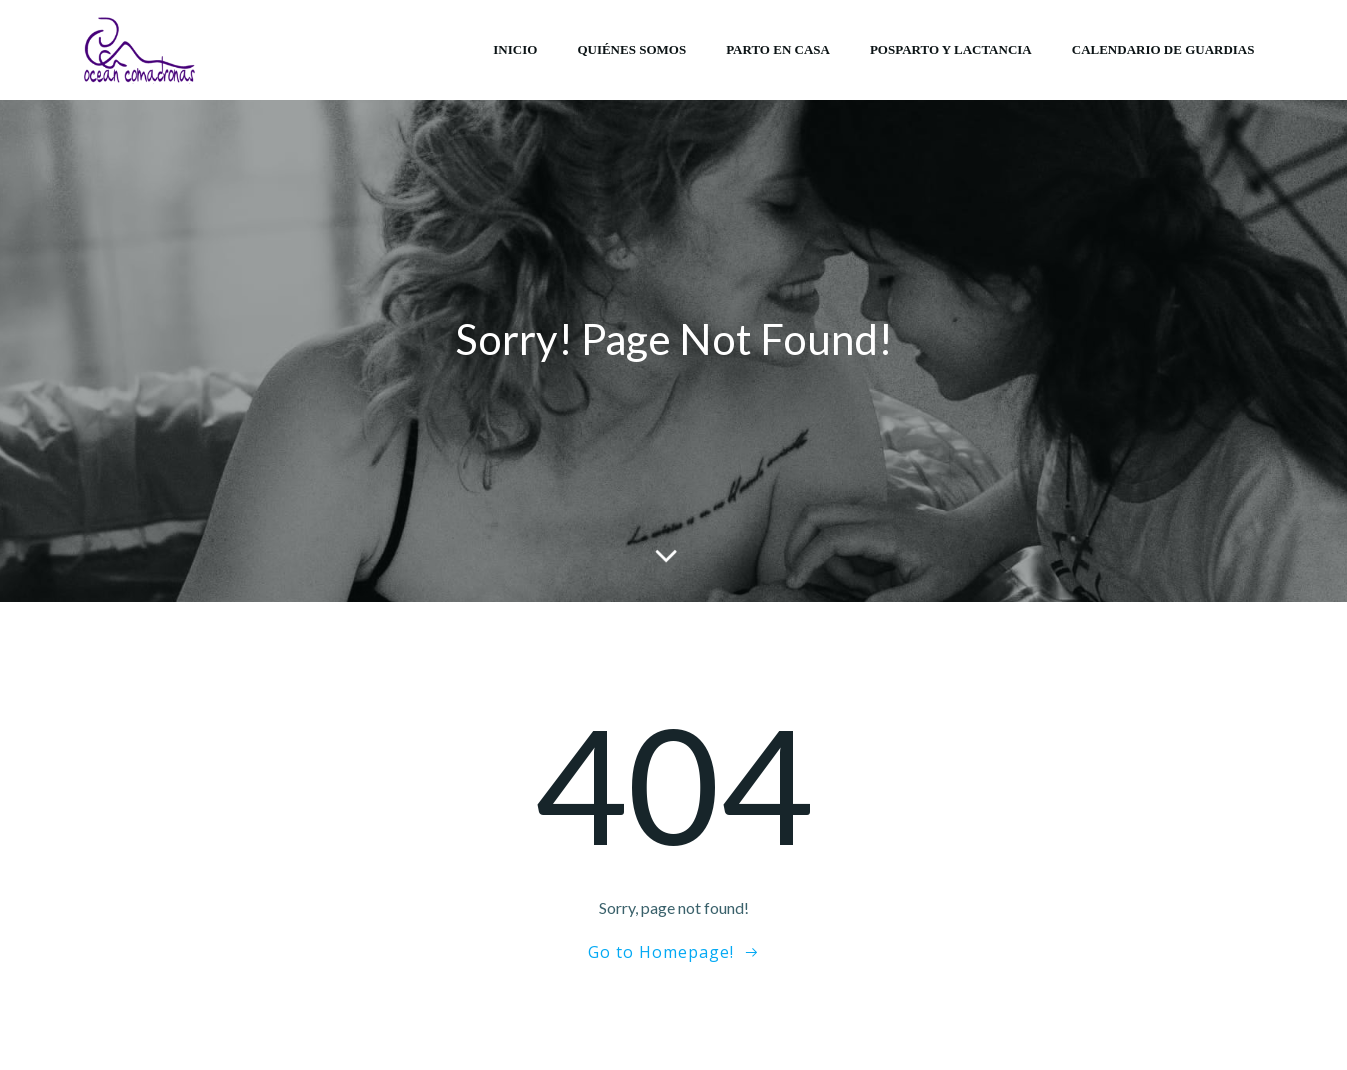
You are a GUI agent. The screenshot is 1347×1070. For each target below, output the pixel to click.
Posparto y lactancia (951, 49)
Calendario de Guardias (1163, 49)
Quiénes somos (631, 49)
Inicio (515, 49)
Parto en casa (778, 49)
